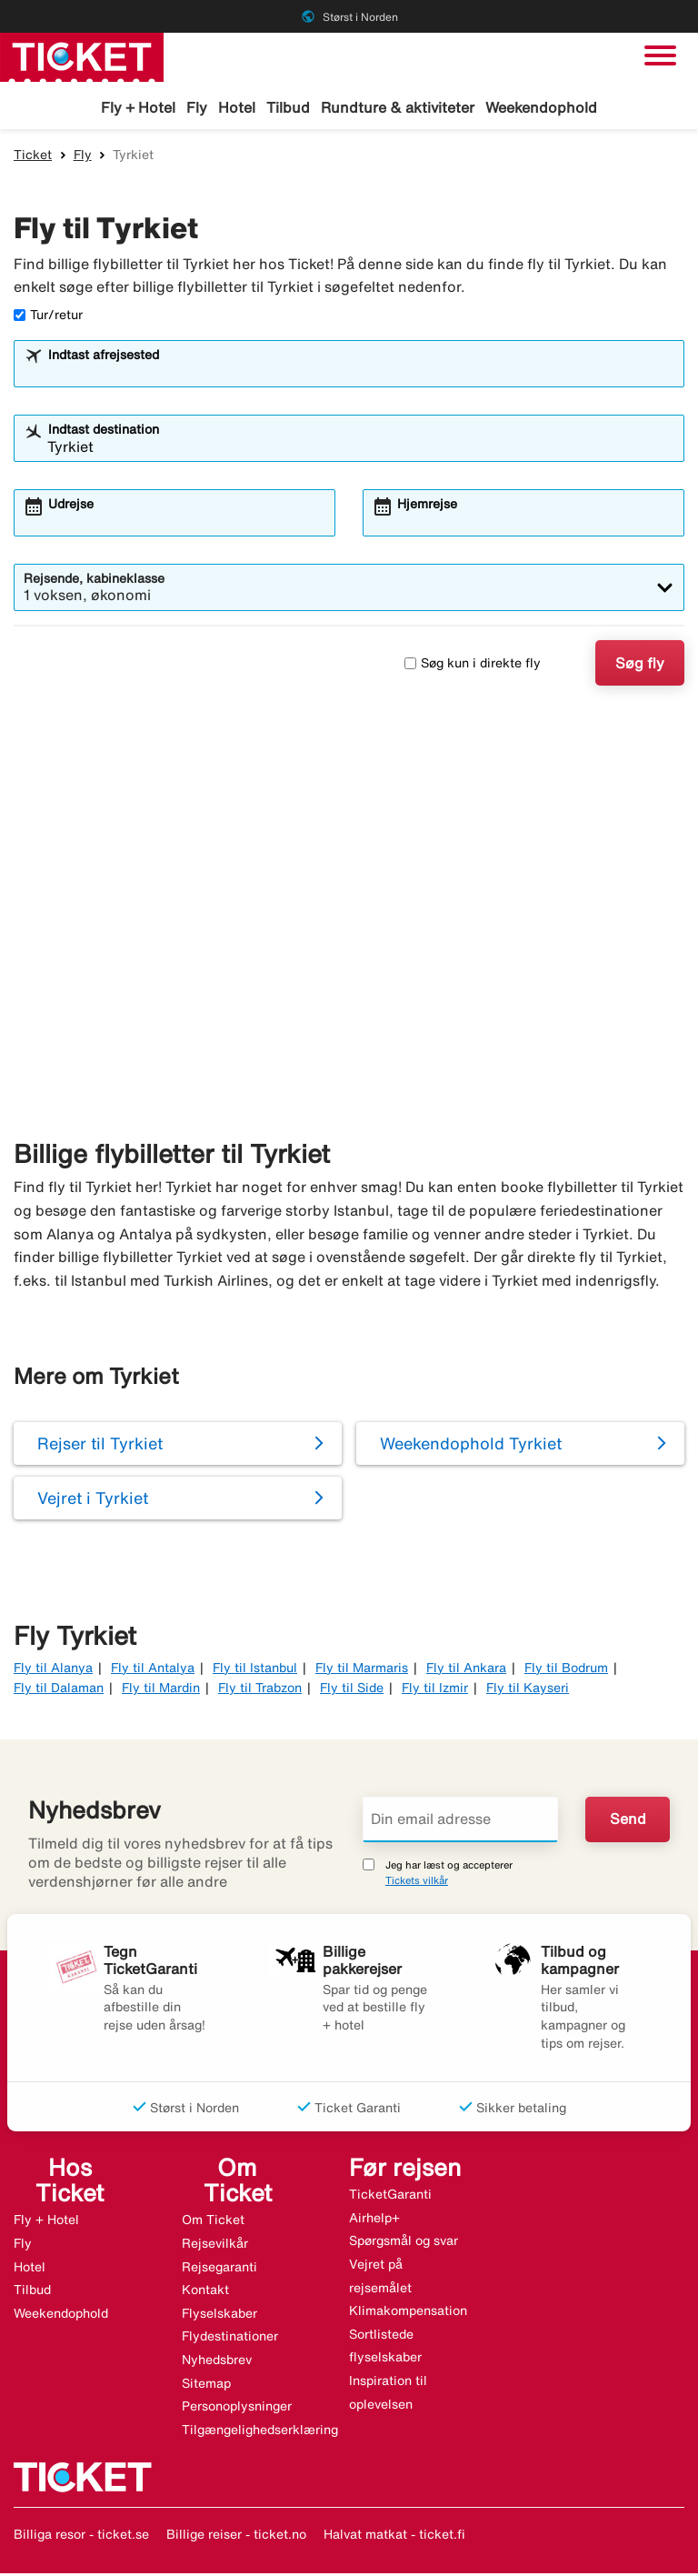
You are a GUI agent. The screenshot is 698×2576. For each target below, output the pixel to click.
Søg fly (639, 665)
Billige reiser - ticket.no (236, 2537)
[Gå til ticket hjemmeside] (82, 55)
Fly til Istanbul (255, 1670)
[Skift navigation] (660, 55)
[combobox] (360, 375)
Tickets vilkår (416, 1883)
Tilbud (288, 107)
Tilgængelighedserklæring (260, 2432)
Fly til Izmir (435, 1690)
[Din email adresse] (460, 1821)
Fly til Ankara (466, 1670)
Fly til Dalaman (59, 1690)
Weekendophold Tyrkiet (471, 1445)
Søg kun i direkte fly (472, 665)
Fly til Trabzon (260, 1690)
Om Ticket (213, 2222)
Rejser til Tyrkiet (100, 1445)
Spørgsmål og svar (403, 2243)
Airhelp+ (374, 2220)
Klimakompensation (408, 2313)
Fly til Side (352, 1690)
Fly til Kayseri (527, 1690)
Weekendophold (541, 107)
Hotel (236, 107)
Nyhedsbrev (217, 2362)
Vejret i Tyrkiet (92, 1499)
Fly (196, 107)
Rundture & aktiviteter (397, 107)
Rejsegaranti (219, 2268)
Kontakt (205, 2292)
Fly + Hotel (138, 107)
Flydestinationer (230, 2338)
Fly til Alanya (53, 1670)
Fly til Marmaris (361, 1670)
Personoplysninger (237, 2408)
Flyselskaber (219, 2316)
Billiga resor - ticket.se (81, 2537)
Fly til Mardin (161, 1690)
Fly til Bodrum (566, 1670)
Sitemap (206, 2385)
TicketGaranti (390, 2196)
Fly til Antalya (152, 1670)
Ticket (33, 157)
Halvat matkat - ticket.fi (394, 2537)
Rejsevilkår (215, 2246)
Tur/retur (48, 317)
